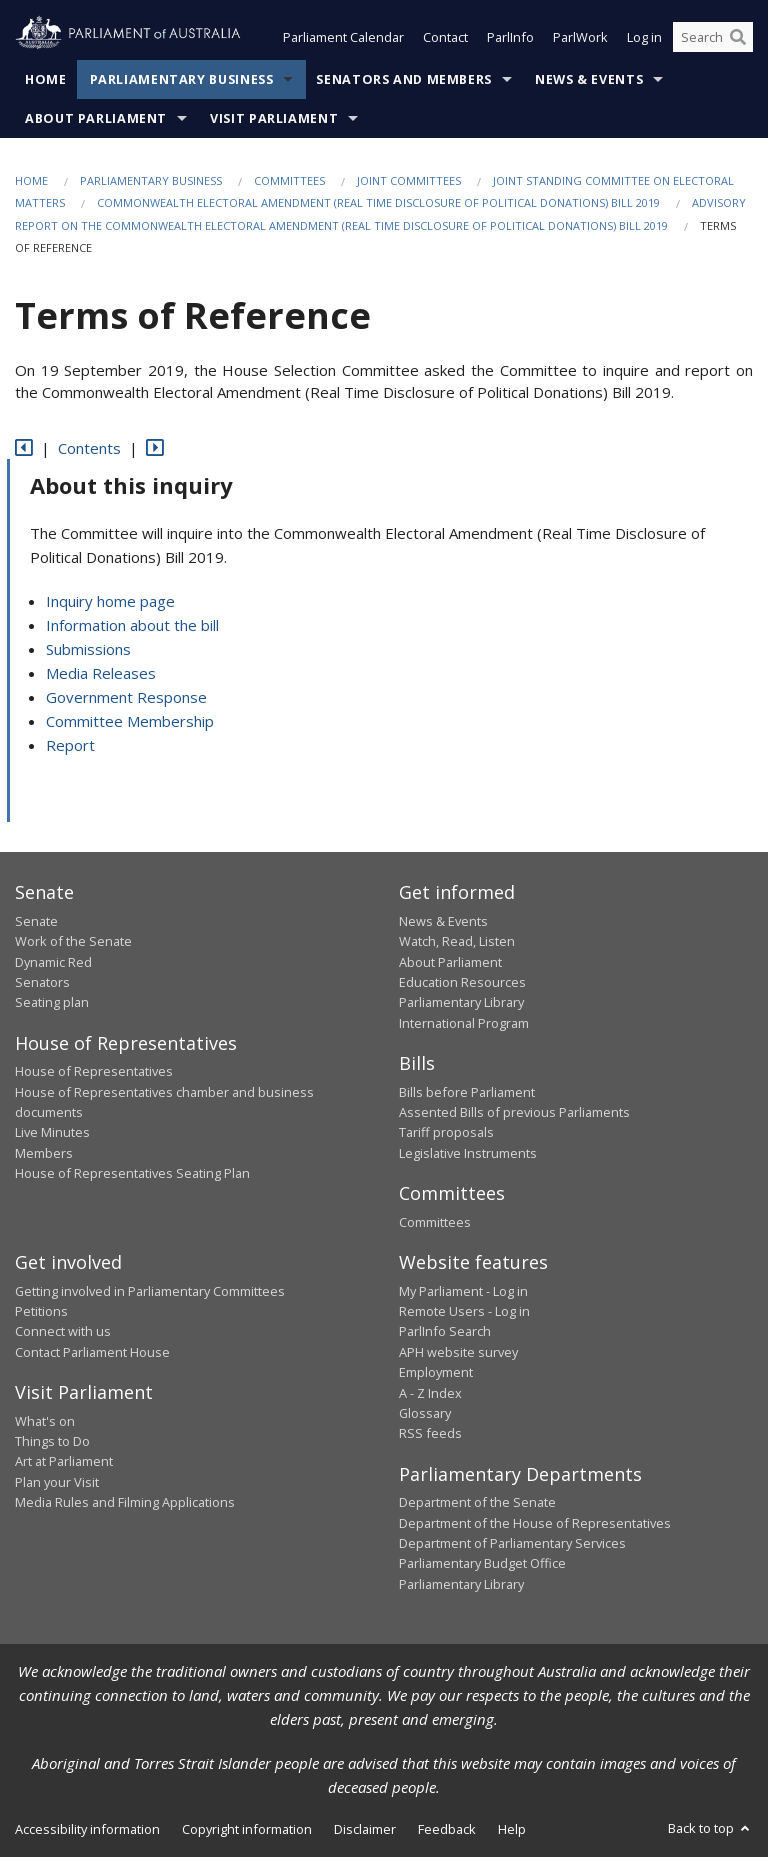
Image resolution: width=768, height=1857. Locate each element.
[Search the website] (713, 38)
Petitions (41, 1311)
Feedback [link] (447, 1830)
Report (70, 746)
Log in (644, 38)
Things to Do (52, 1441)
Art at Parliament (64, 1462)
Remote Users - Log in (464, 1311)
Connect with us (63, 1332)
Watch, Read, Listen (457, 942)
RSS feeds (430, 1434)
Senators (42, 982)
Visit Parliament (274, 118)
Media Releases (101, 674)
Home (46, 79)
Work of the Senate (73, 942)
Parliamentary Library (461, 1003)
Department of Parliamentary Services (512, 1543)
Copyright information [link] (247, 1830)
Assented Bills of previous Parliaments (514, 1112)
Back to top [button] (710, 1829)
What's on (45, 1421)
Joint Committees (409, 180)
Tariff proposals (446, 1133)
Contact (445, 38)
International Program (464, 1023)
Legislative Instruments (468, 1153)
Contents (89, 448)
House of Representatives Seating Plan (132, 1174)
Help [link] (512, 1830)
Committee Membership (130, 722)
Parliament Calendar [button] (343, 38)
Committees (289, 180)
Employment (436, 1373)
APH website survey (458, 1352)
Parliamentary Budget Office (482, 1564)
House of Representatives (94, 1072)
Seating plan (52, 1003)
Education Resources (462, 982)
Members (44, 1153)
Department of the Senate (477, 1503)
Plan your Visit (57, 1482)
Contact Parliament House (92, 1352)
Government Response (126, 698)
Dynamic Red (53, 962)
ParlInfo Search (445, 1332)
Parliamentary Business (182, 79)
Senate (36, 921)
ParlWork (580, 38)
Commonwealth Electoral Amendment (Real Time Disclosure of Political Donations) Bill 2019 (378, 203)
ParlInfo (510, 38)
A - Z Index (430, 1393)
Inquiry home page (110, 602)
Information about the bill (132, 626)
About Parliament (96, 118)
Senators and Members (404, 79)
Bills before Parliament (467, 1092)
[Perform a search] (738, 38)
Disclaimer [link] (365, 1830)
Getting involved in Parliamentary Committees (150, 1291)
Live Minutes (52, 1133)
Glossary (425, 1413)
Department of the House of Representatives (535, 1523)
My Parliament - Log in (463, 1291)
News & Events (589, 79)
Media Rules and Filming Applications (125, 1503)
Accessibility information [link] (87, 1830)
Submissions (88, 650)
